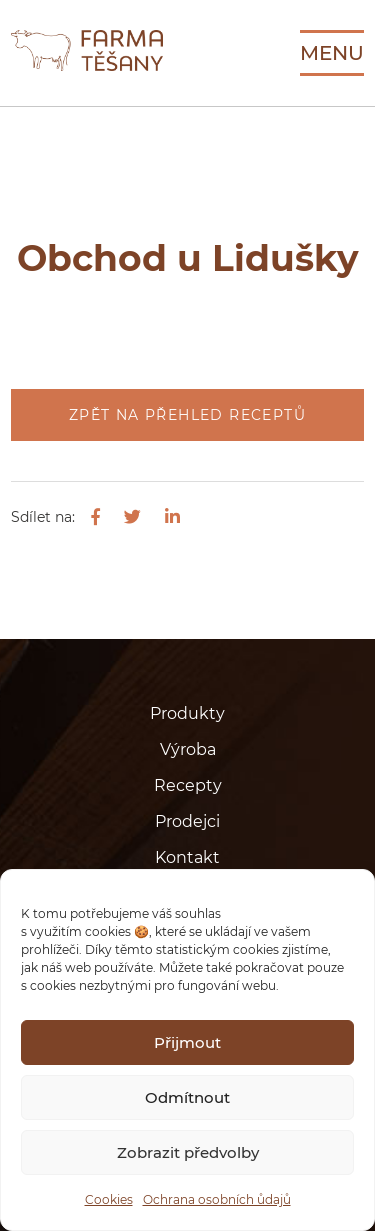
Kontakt (187, 857)
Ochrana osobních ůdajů (217, 1199)
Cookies (109, 1199)
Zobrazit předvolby (188, 1152)
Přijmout (187, 1042)
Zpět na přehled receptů (187, 415)
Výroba (188, 749)
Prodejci (187, 821)
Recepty (188, 785)
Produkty (187, 713)
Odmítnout (187, 1097)
